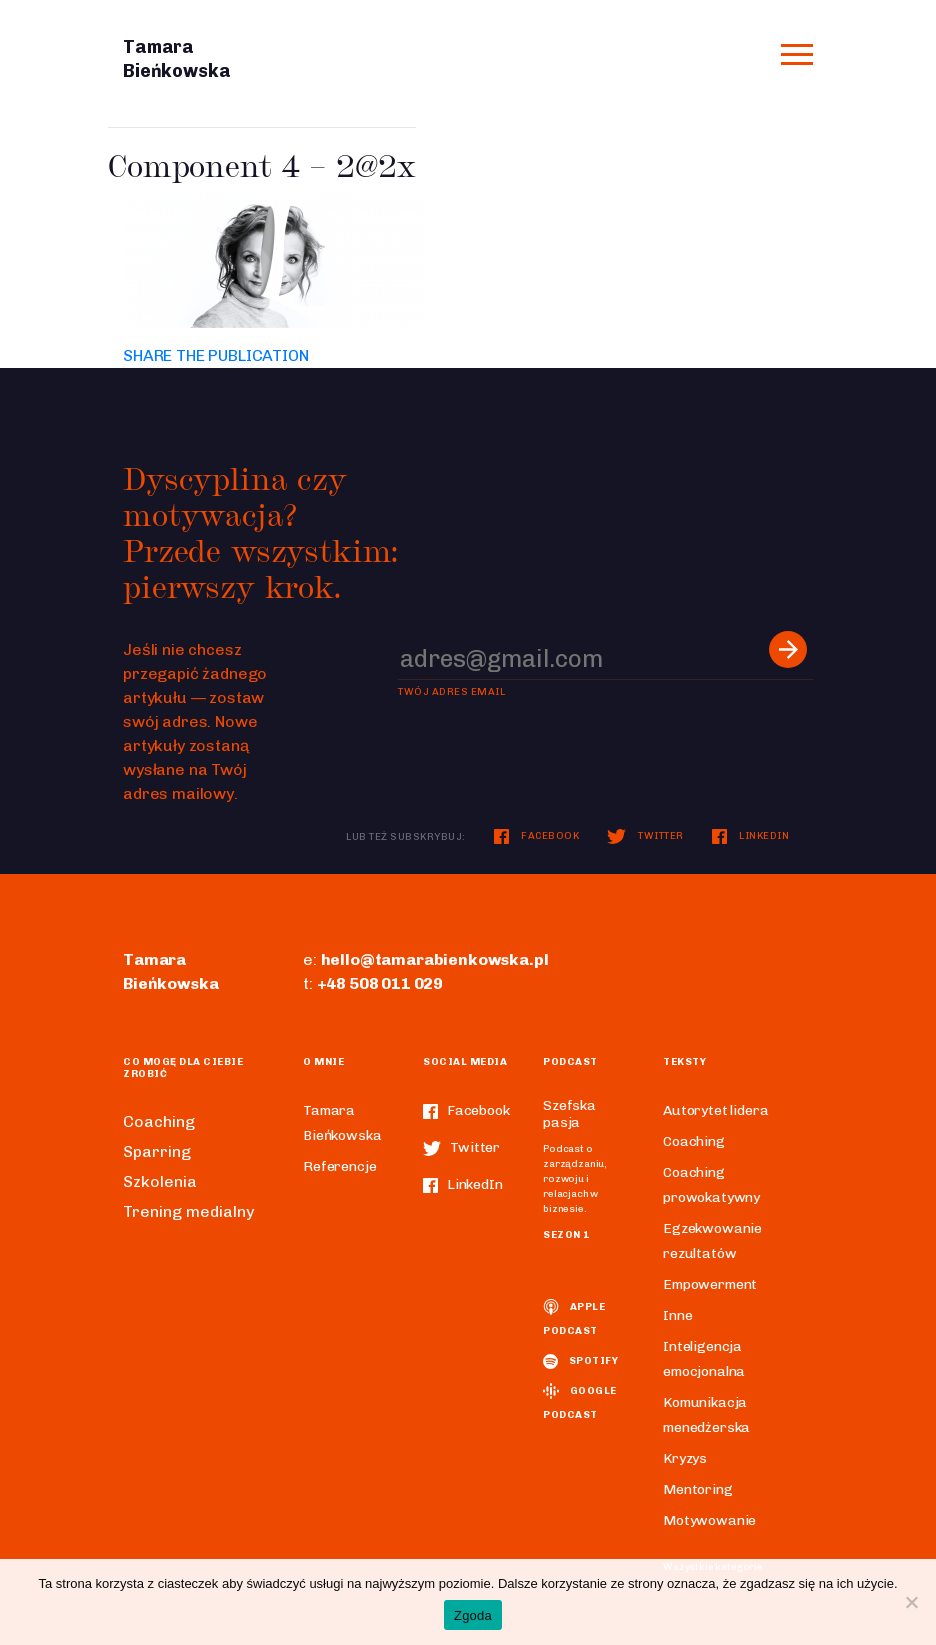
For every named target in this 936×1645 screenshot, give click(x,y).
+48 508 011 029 (380, 983)
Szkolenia (160, 1181)
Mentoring (698, 1489)
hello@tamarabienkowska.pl (435, 959)
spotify (580, 1361)
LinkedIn (751, 836)
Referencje (339, 1166)
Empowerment (710, 1284)
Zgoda (473, 1615)
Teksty (684, 1062)
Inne (677, 1315)
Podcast (570, 1062)
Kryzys (685, 1458)
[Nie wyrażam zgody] (911, 1602)
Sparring (157, 1151)
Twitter (645, 836)
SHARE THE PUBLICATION (216, 355)
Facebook (537, 836)
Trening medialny (188, 1211)
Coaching (159, 1121)
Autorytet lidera (715, 1110)
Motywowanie (709, 1520)
